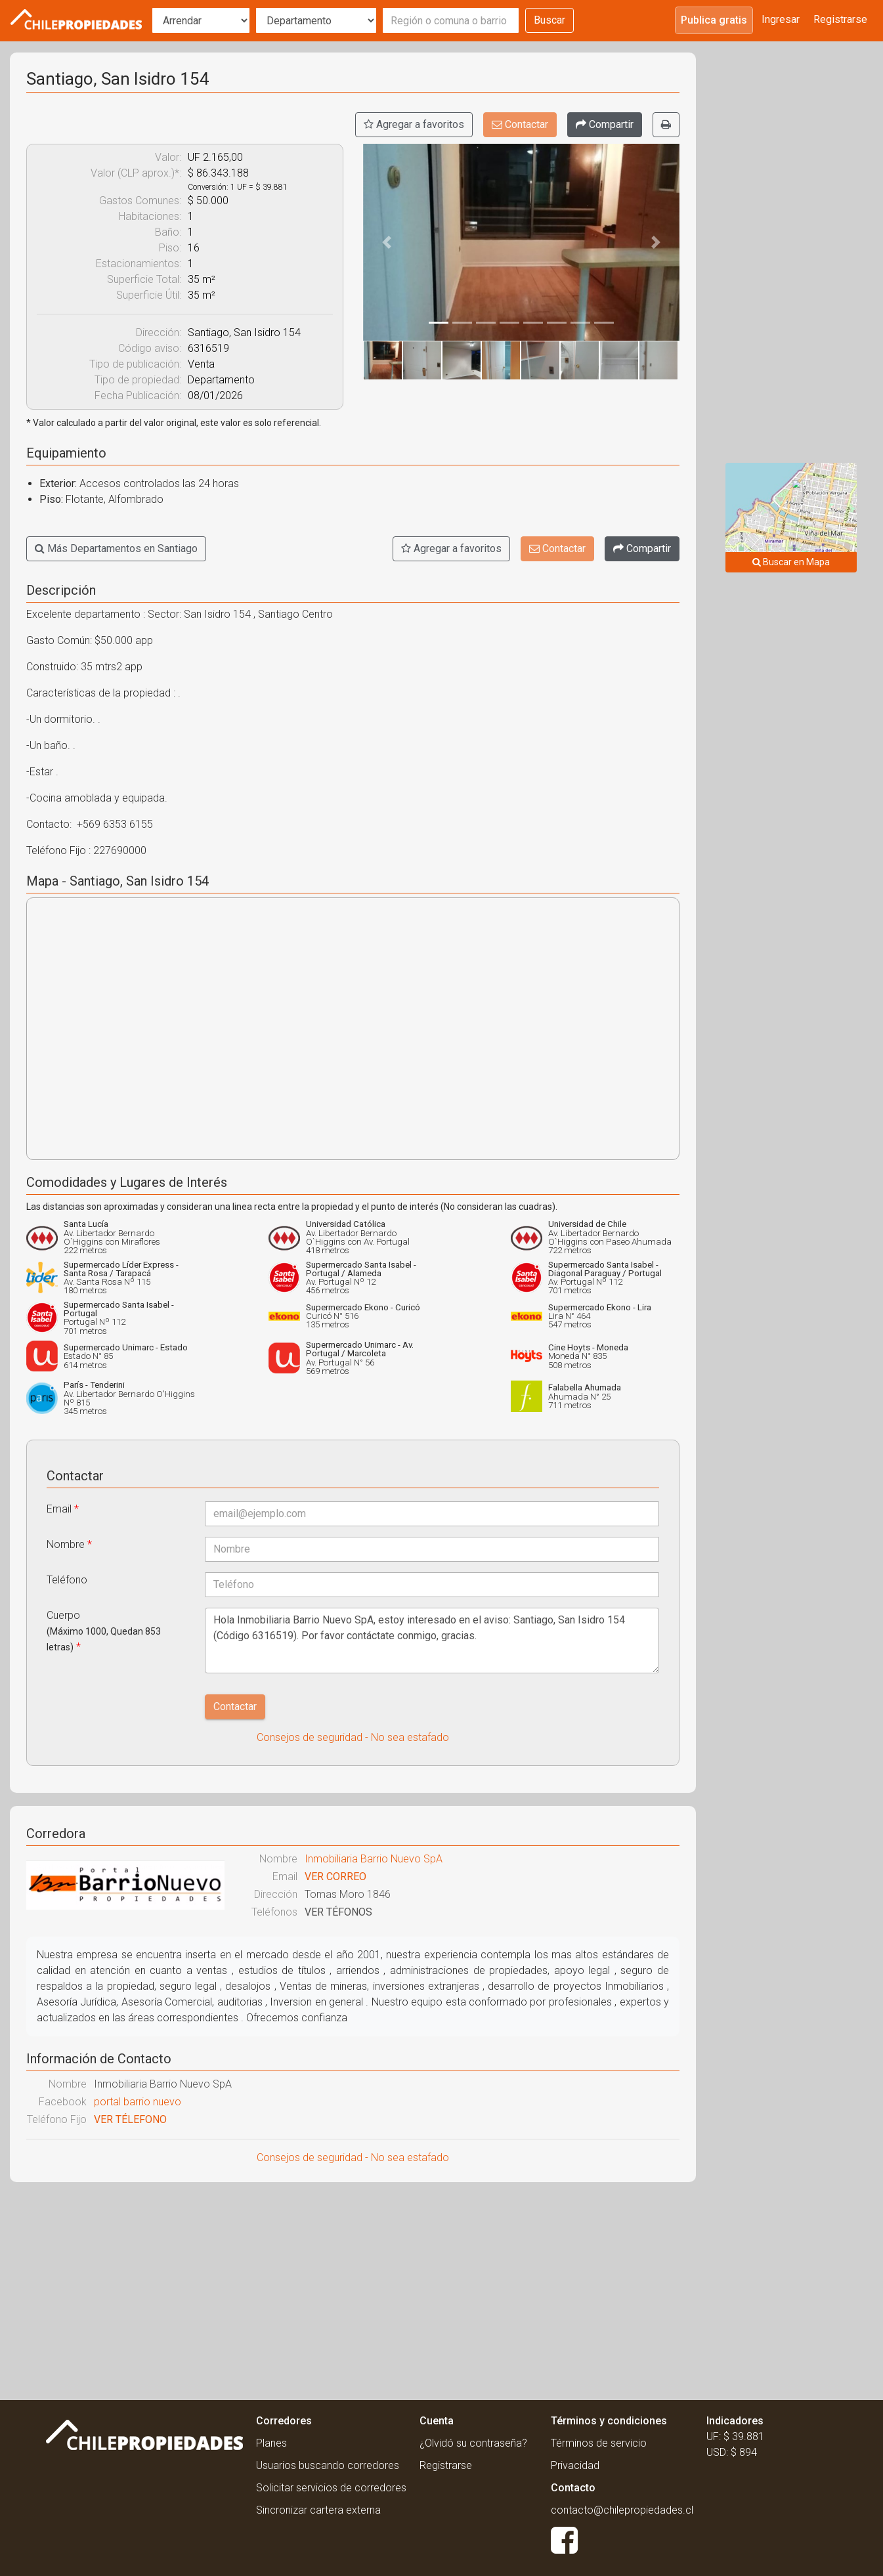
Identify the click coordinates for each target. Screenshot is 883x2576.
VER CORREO (335, 1876)
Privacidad (575, 2465)
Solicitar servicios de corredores (331, 2487)
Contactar (520, 124)
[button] (386, 242)
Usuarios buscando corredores (327, 2465)
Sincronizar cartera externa (318, 2510)
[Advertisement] (353, 2287)
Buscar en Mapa (791, 562)
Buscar (549, 20)
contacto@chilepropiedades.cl (622, 2510)
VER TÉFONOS (338, 1912)
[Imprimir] (666, 124)
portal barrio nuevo (137, 2101)
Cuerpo (104, 1631)
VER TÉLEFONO (130, 2119)
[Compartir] (604, 124)
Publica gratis (714, 20)
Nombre (69, 1544)
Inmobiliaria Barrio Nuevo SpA (373, 1859)
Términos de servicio (599, 2443)
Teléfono (67, 1580)
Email (63, 1509)
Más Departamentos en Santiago (116, 548)
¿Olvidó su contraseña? (473, 2443)
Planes (271, 2443)
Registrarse (840, 19)
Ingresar (781, 19)
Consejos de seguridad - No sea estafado (353, 1737)
